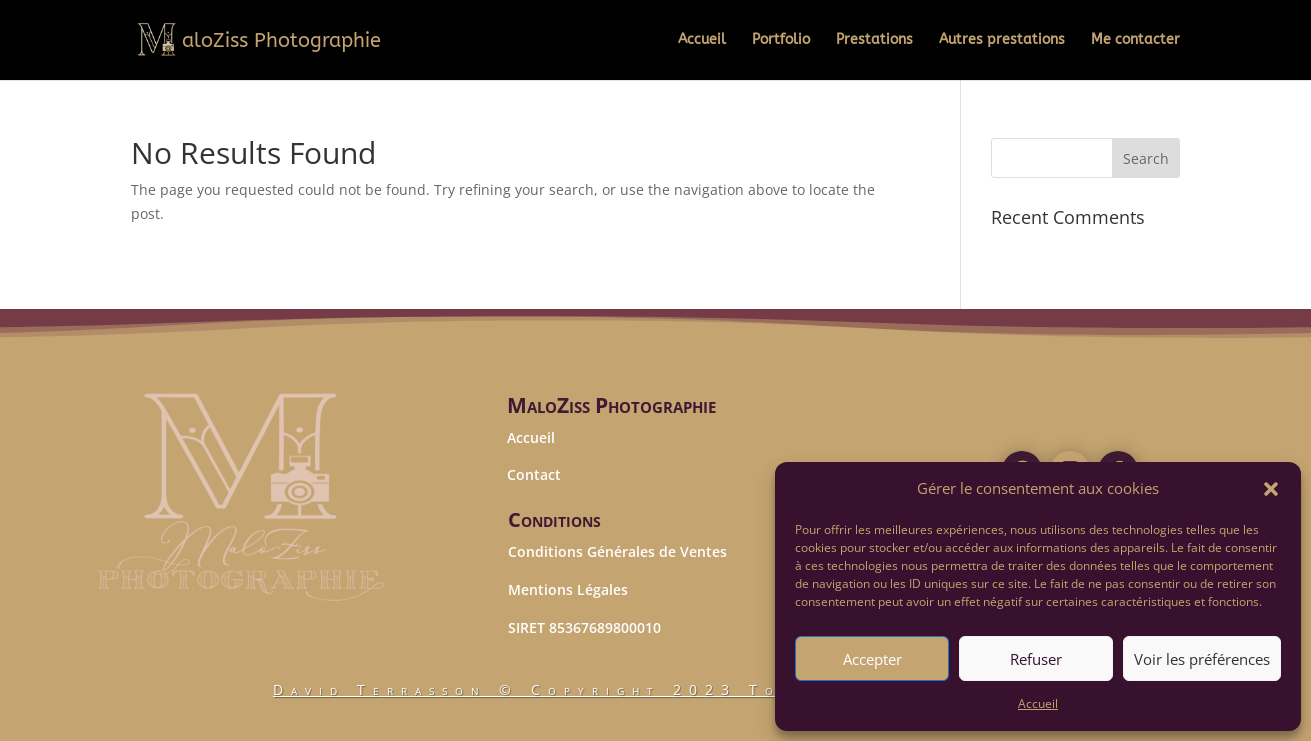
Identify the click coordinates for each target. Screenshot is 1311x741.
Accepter (872, 659)
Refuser (1036, 659)
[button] (1271, 489)
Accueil (1038, 703)
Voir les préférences (1202, 659)
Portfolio (781, 40)
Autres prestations (1002, 40)
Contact (534, 474)
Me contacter (1135, 40)
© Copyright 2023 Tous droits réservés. (655, 689)
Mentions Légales (568, 589)
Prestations (874, 40)
